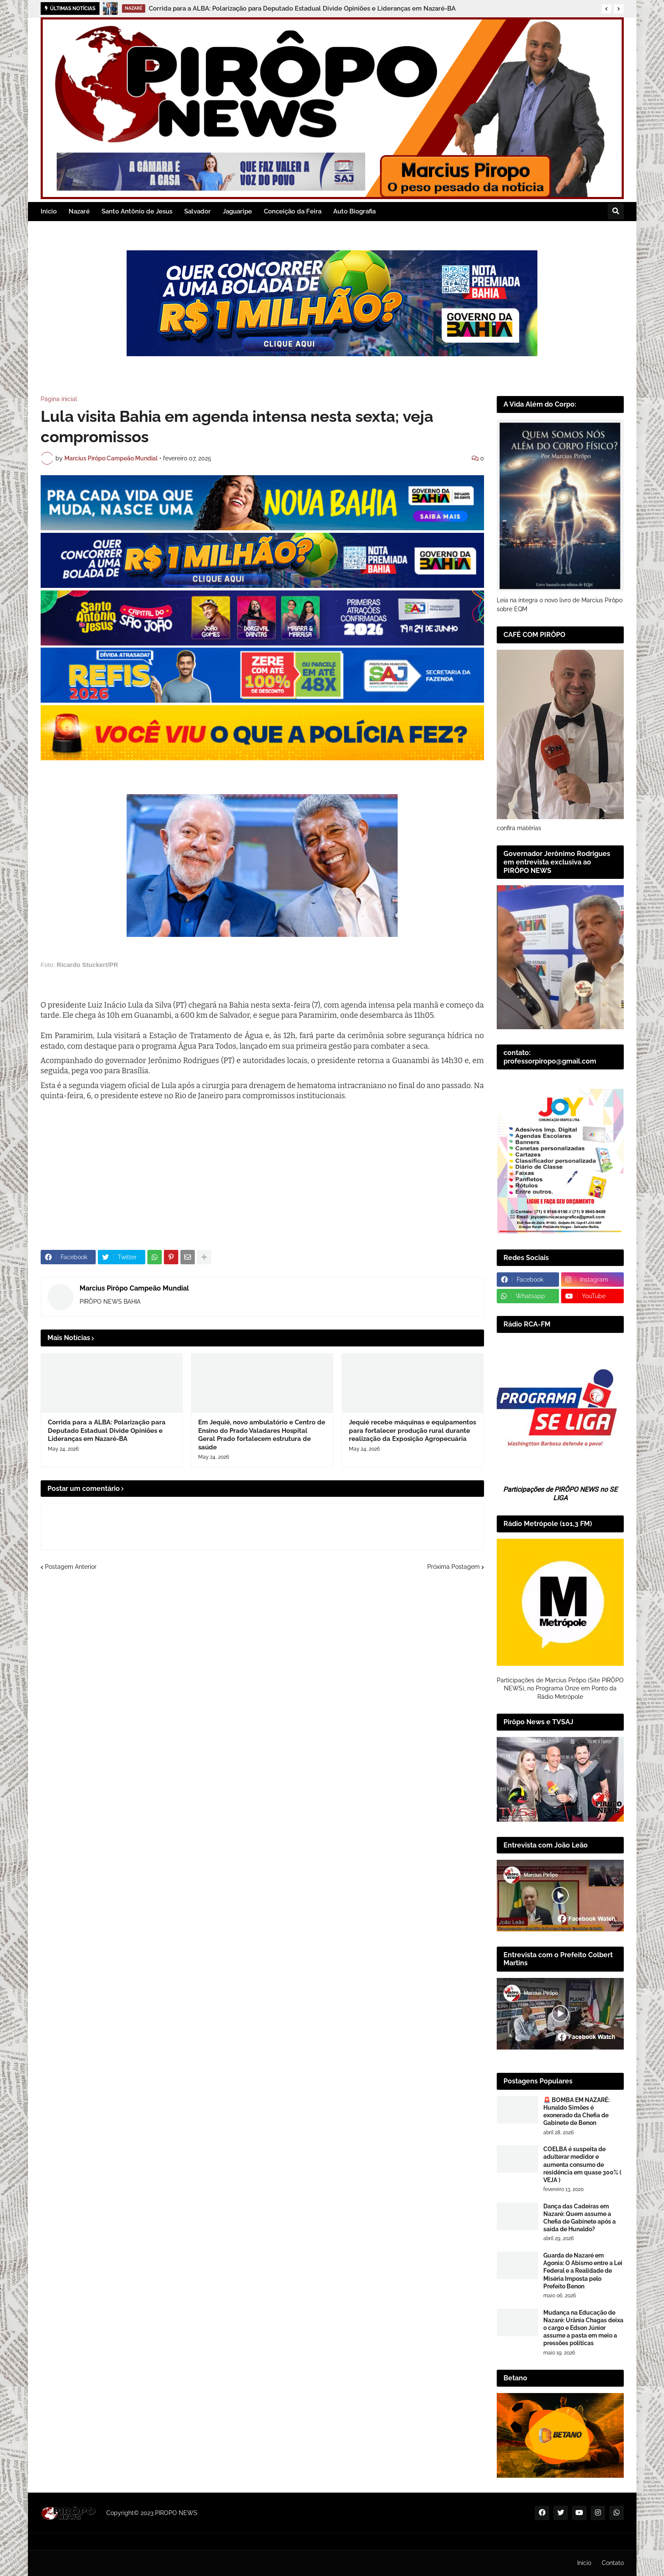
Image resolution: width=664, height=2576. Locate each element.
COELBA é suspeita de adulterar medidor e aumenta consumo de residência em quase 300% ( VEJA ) (582, 2164)
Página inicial (59, 399)
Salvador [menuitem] (197, 211)
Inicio (584, 2562)
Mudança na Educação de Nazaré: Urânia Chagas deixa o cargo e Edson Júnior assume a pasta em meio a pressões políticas (583, 2328)
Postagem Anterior (71, 1566)
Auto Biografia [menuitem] (354, 211)
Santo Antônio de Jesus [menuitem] (137, 211)
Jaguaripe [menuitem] (237, 211)
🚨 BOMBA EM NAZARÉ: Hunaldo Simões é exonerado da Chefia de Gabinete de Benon (576, 2112)
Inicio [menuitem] (49, 211)
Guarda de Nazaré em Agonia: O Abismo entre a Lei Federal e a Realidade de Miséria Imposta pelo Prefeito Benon (582, 2271)
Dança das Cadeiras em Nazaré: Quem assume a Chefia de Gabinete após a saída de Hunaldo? (579, 2218)
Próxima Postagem (453, 1566)
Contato (613, 2562)
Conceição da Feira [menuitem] (292, 211)
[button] (606, 9)
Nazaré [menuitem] (79, 211)
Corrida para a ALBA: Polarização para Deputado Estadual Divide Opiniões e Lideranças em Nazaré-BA (302, 8)
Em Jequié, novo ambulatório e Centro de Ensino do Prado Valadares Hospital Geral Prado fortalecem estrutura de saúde (261, 1434)
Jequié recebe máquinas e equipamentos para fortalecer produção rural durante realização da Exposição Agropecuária (412, 1430)
